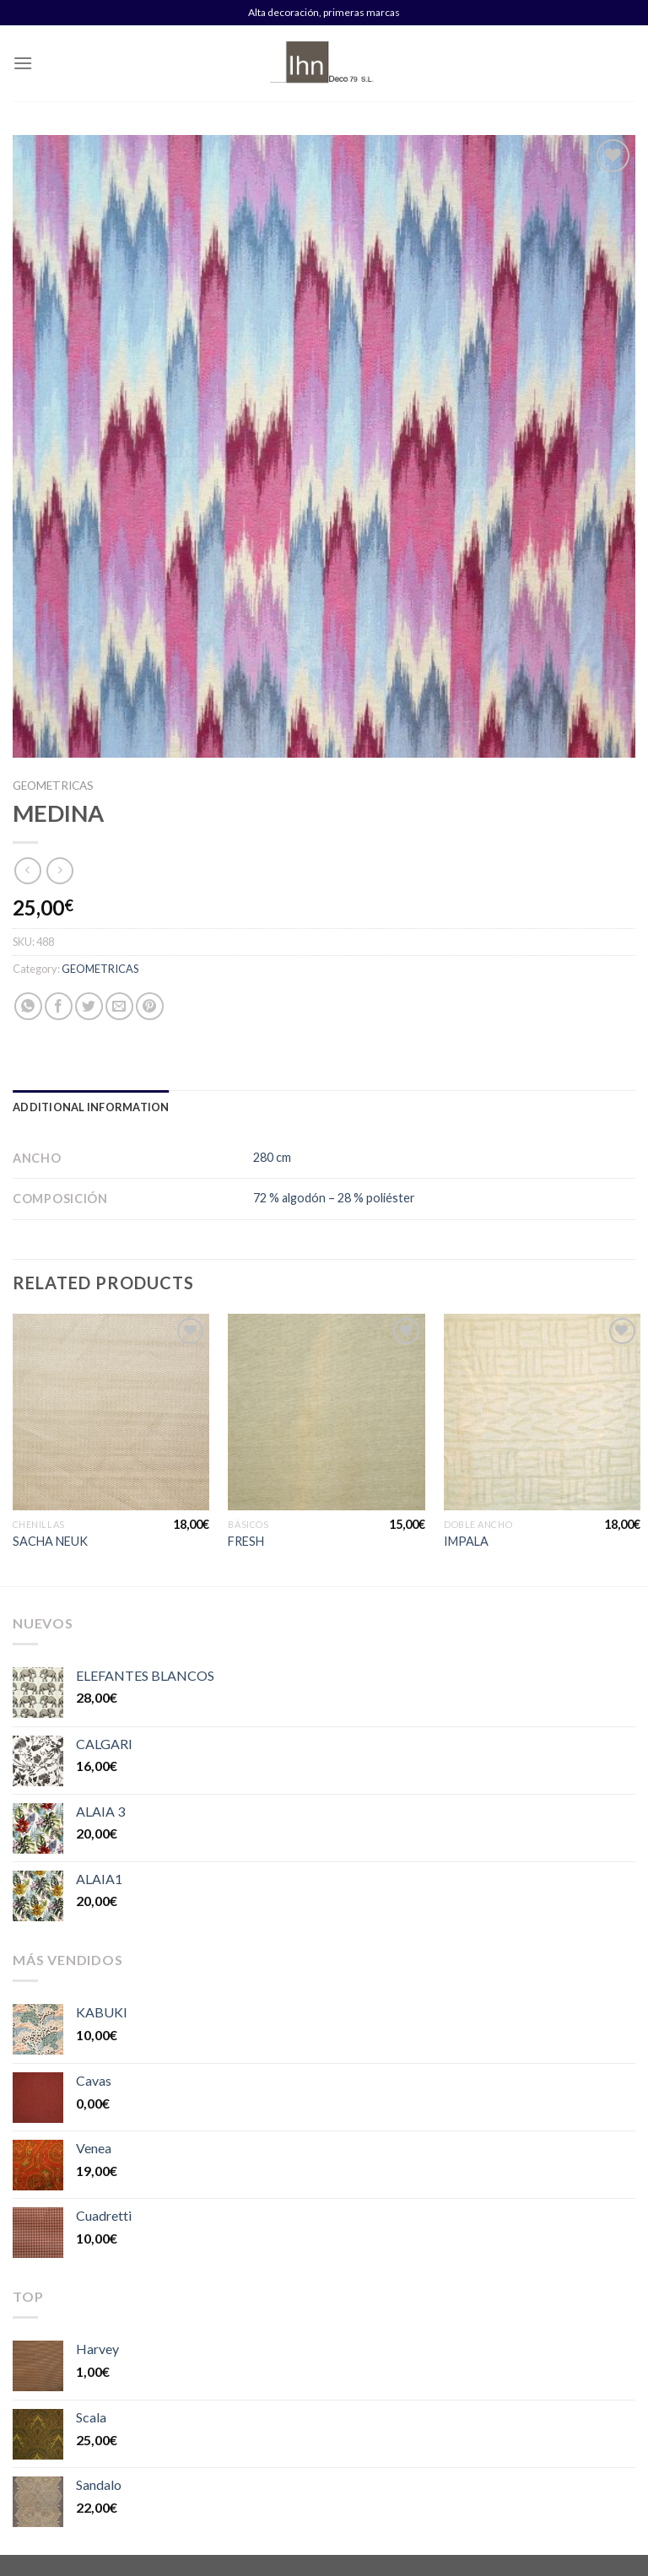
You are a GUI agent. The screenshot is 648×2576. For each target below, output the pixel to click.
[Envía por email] (119, 1006)
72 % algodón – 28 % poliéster (334, 1198)
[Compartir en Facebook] (59, 1006)
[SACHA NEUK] (111, 1412)
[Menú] (23, 63)
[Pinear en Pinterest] (150, 1006)
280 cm (272, 1157)
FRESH (246, 1541)
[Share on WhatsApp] (28, 1006)
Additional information (91, 1107)
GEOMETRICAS (53, 785)
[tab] (91, 1107)
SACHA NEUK (50, 1541)
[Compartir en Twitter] (89, 1006)
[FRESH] (326, 1412)
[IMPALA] (542, 1412)
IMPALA (466, 1541)
